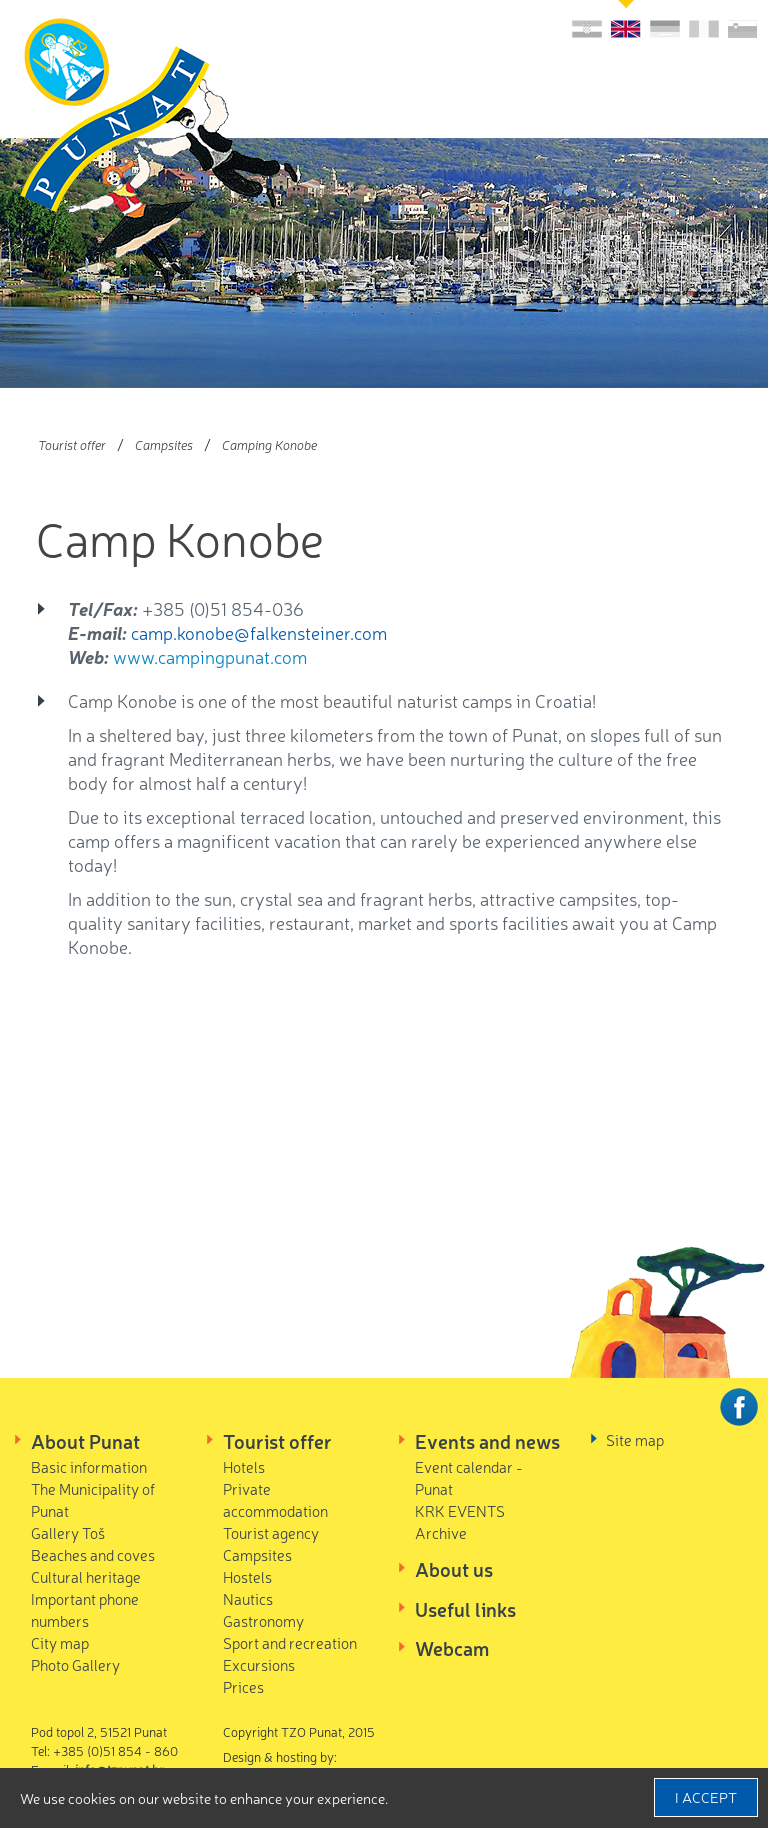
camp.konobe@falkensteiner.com (259, 632)
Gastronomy (263, 1620)
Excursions (259, 1664)
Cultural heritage (86, 1576)
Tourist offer (72, 444)
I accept (706, 1797)
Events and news (487, 1441)
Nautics (248, 1598)
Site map (635, 1439)
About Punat (85, 1441)
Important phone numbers (85, 1609)
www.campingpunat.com (210, 656)
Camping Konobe (269, 444)
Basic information (89, 1466)
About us (454, 1569)
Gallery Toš (68, 1532)
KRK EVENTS (460, 1510)
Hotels (244, 1466)
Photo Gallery (75, 1664)
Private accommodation (275, 1499)
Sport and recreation (290, 1642)
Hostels (247, 1576)
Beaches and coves (93, 1554)
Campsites (164, 444)
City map (60, 1642)
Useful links (465, 1609)
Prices (243, 1686)
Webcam (452, 1648)
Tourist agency (271, 1532)
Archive (441, 1532)
